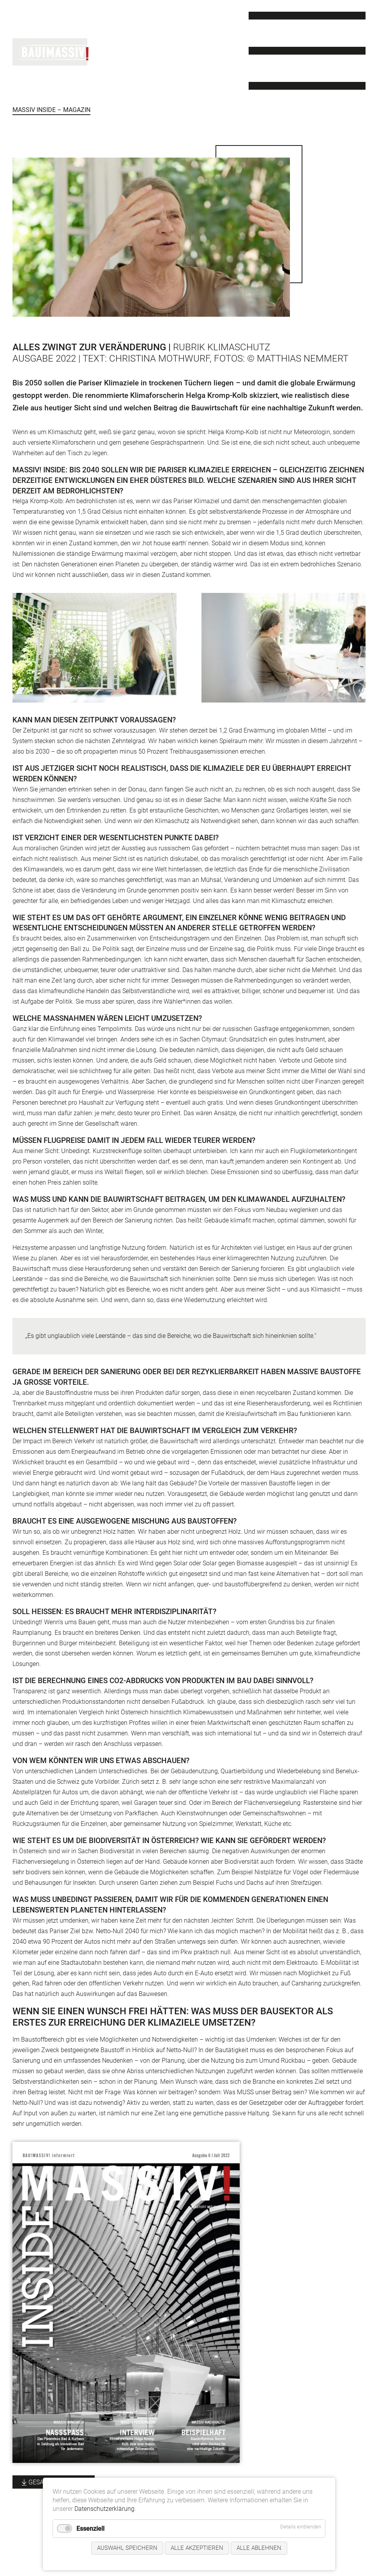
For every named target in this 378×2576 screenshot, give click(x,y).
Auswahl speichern (127, 2547)
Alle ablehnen (259, 2547)
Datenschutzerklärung (104, 2508)
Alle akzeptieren (197, 2547)
